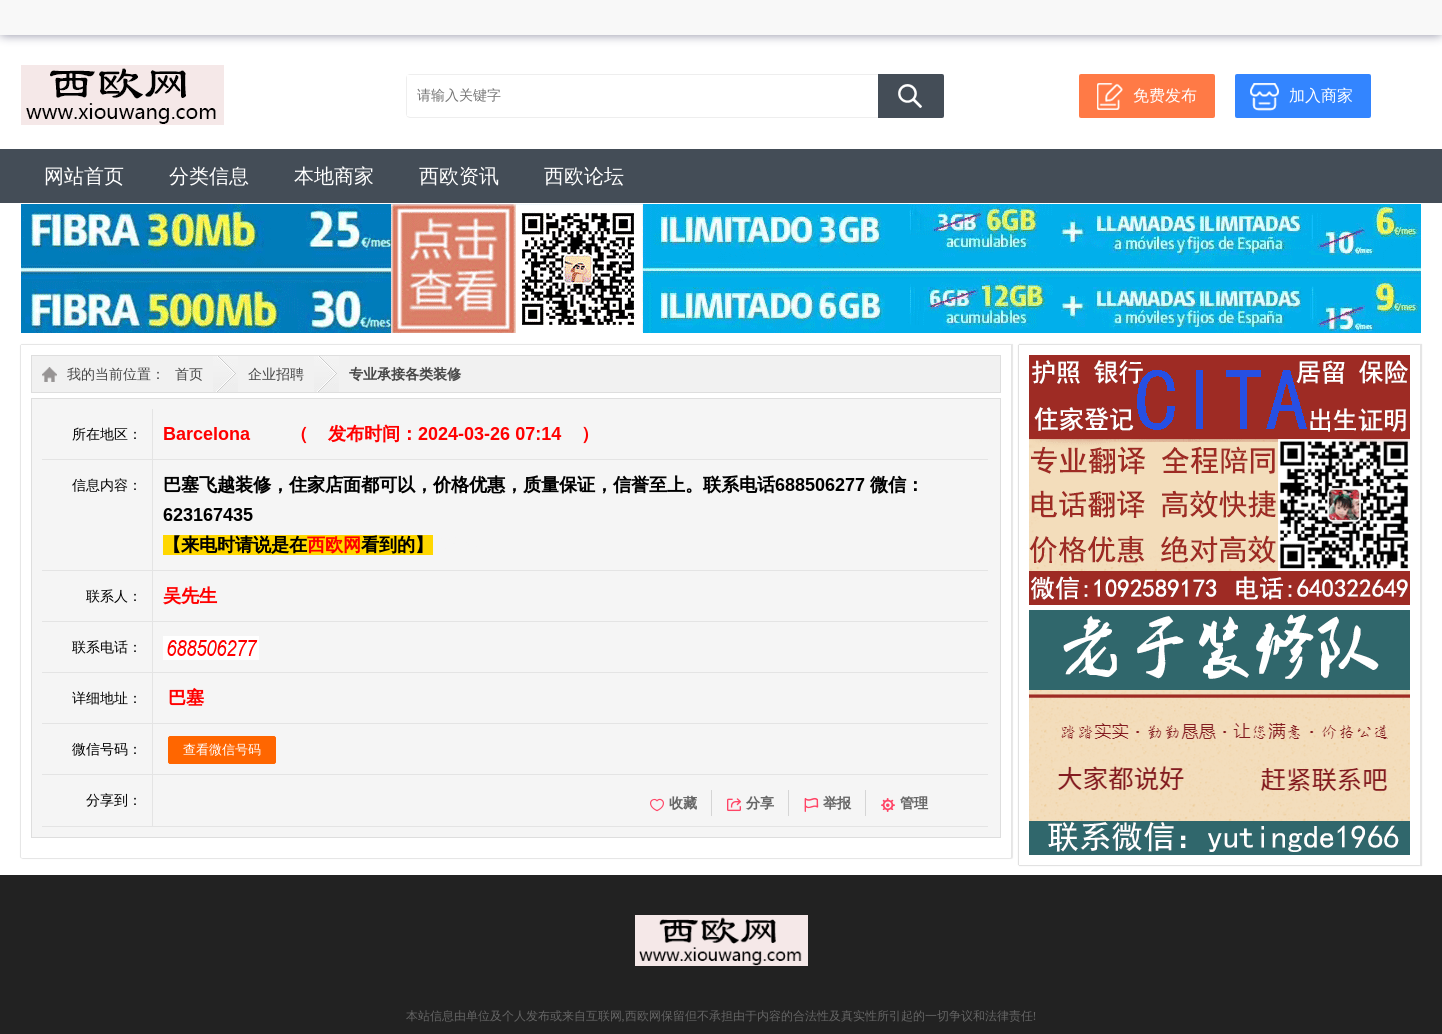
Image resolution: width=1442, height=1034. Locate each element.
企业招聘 (276, 374)
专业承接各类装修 (405, 374)
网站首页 (84, 176)
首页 (189, 374)
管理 (904, 803)
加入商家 (1321, 95)
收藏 (673, 803)
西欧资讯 (459, 176)
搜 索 (911, 96)
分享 (750, 803)
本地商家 (334, 176)
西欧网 (334, 545)
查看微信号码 (222, 749)
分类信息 (209, 176)
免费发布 (1165, 95)
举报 (827, 803)
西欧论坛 (584, 176)
